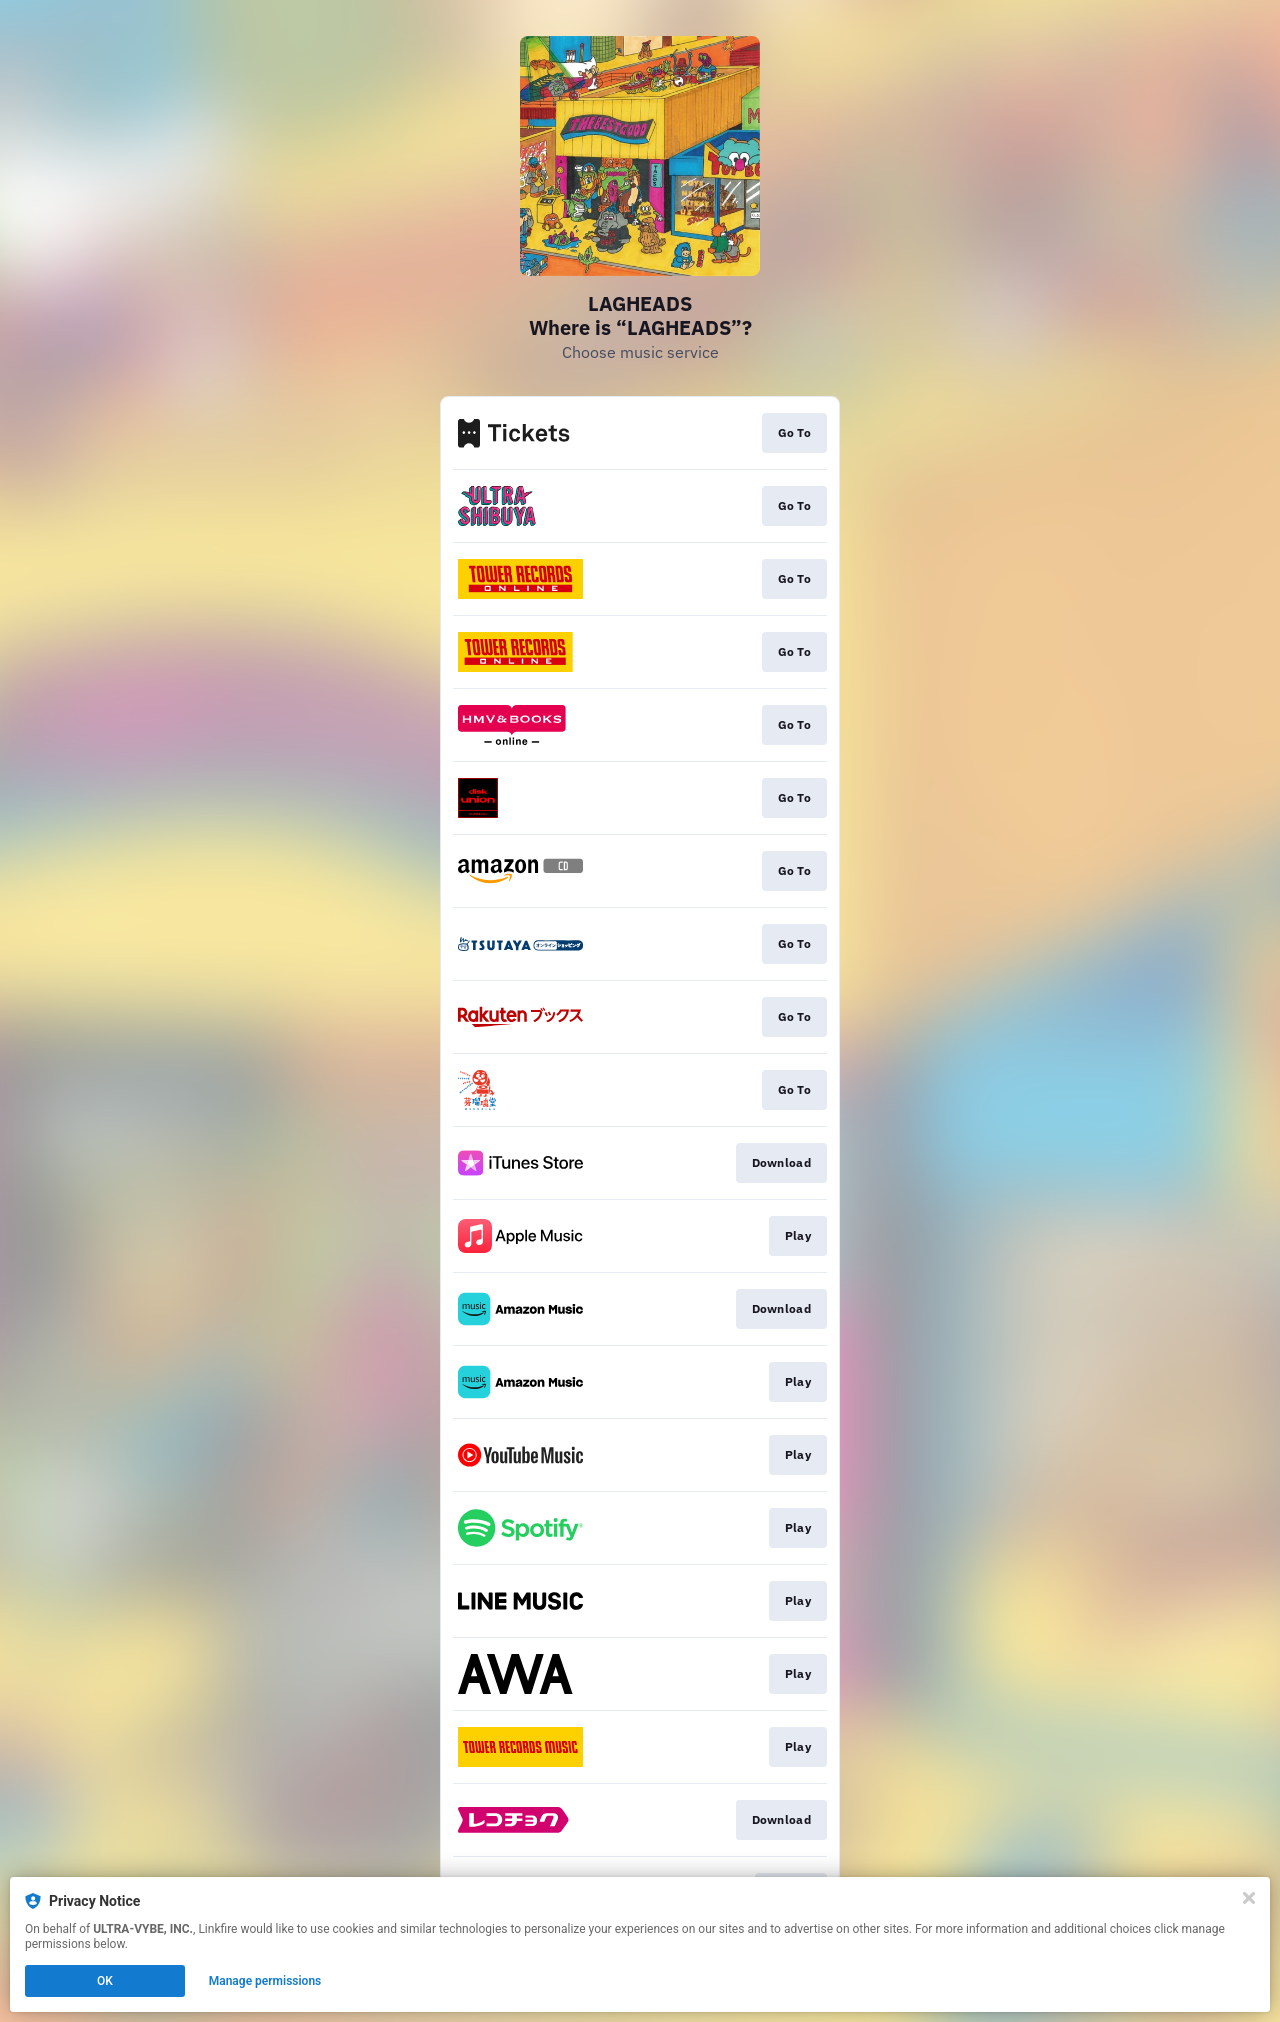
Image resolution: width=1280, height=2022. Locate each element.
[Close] (1249, 1898)
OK (105, 1981)
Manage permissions (265, 1981)
